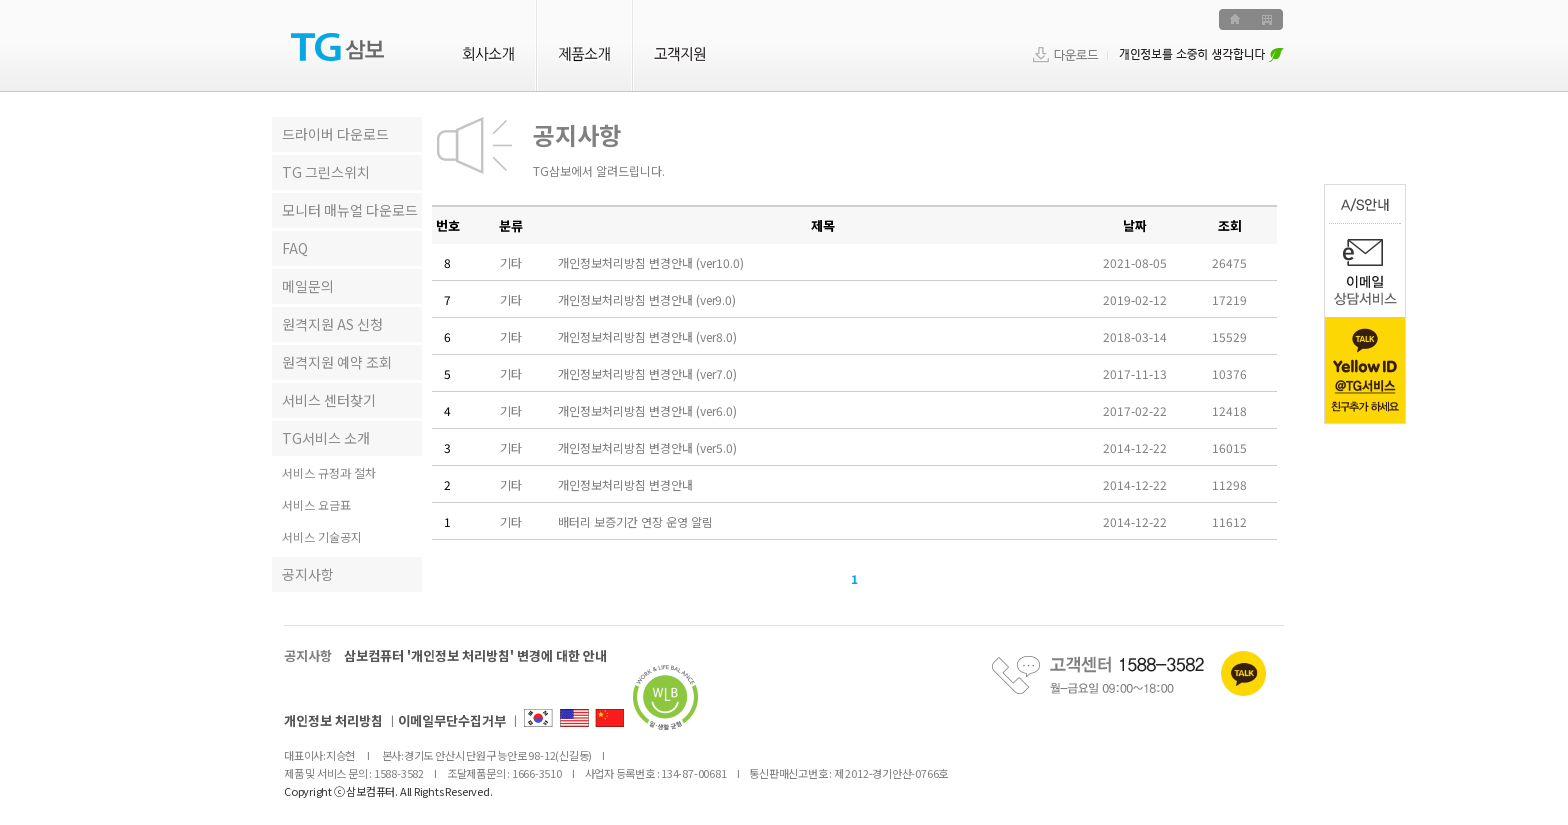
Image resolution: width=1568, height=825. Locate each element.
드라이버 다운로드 (335, 134)
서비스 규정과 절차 (329, 473)
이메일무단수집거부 (452, 720)
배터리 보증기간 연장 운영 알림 (635, 521)
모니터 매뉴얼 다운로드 (350, 210)
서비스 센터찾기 (329, 400)
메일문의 (308, 286)
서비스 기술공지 (322, 537)
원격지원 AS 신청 (332, 324)
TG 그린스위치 (326, 172)
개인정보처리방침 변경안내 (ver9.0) (647, 299)
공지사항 (308, 574)
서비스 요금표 (316, 505)
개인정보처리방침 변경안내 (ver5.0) (647, 447)
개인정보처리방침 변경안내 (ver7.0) (647, 373)
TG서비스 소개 (326, 438)
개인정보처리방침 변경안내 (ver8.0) (647, 336)
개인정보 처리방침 (333, 720)
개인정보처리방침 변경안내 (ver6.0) (647, 410)
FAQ (295, 248)
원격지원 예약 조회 (337, 362)
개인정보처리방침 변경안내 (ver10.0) (651, 262)
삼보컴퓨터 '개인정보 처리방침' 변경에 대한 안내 (475, 655)
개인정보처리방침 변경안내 (625, 484)
